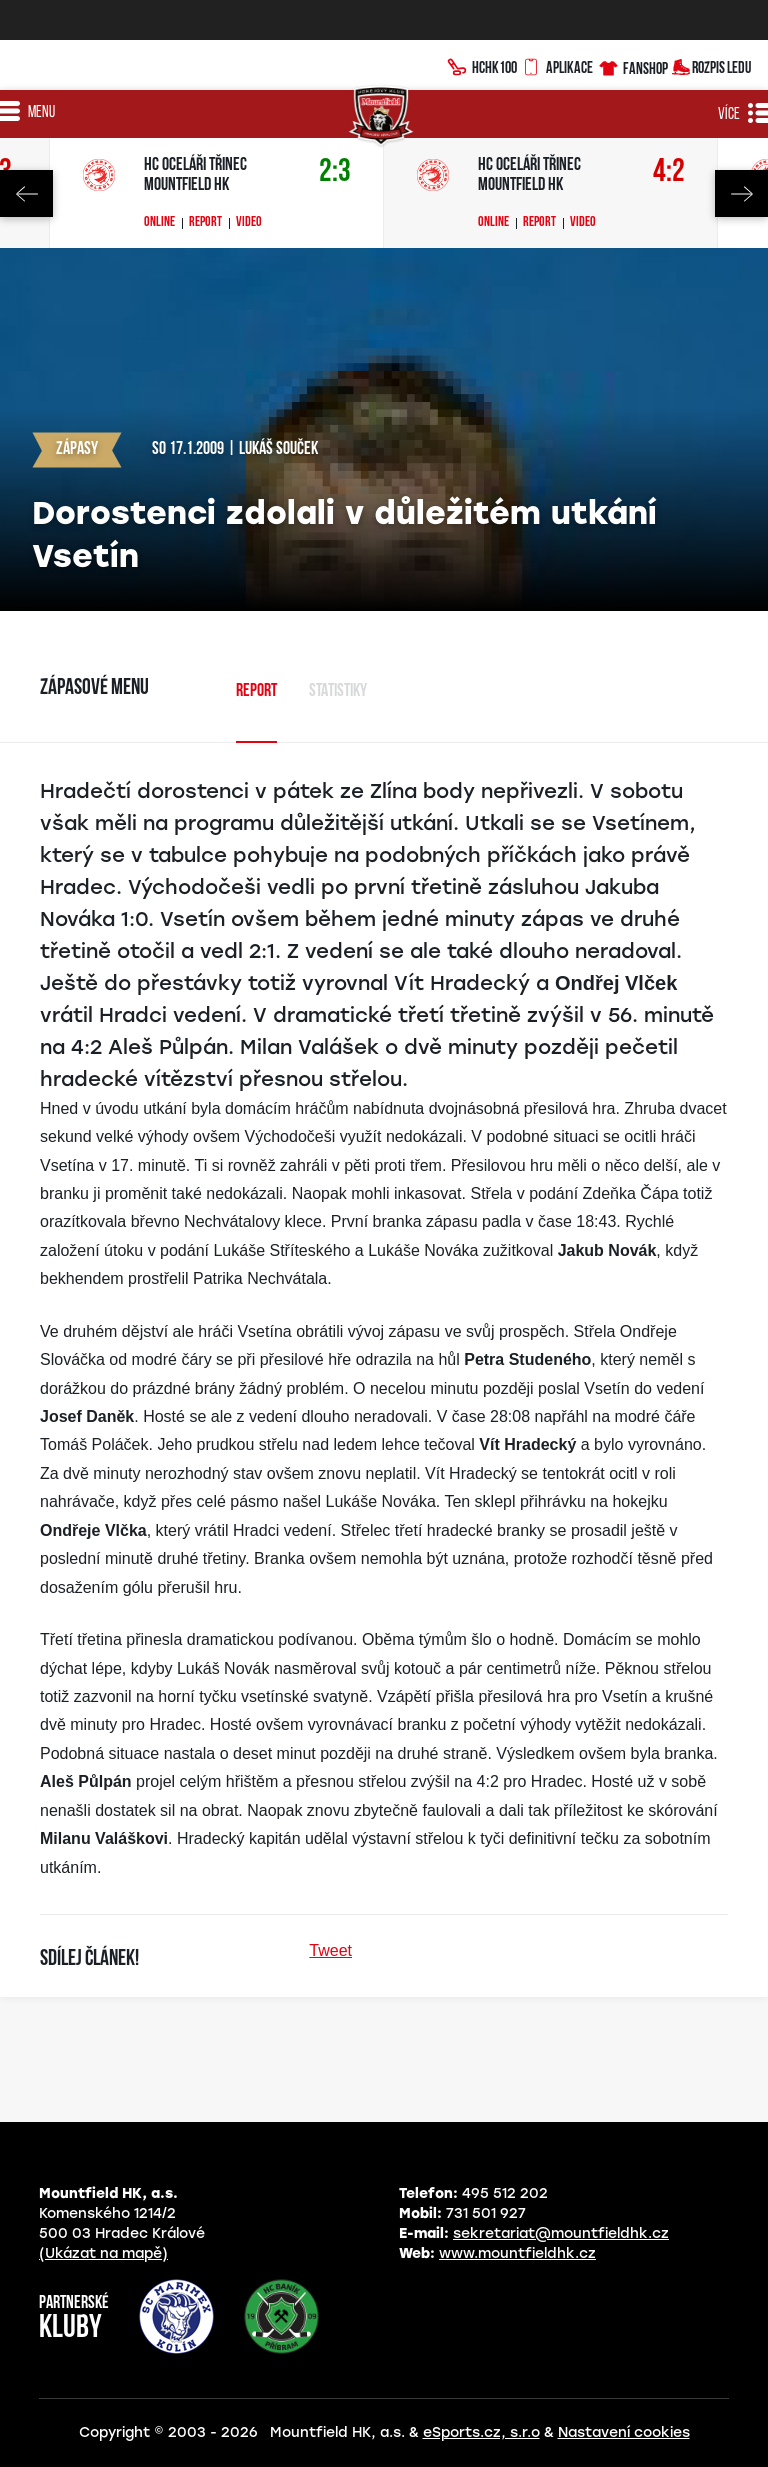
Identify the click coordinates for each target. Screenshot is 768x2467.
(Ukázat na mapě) (103, 2253)
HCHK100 (482, 65)
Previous (26, 193)
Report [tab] (256, 691)
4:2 (669, 172)
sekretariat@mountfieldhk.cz (561, 2233)
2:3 (335, 172)
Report (205, 223)
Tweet (330, 1950)
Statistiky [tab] (338, 691)
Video (249, 223)
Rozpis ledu (711, 65)
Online (159, 223)
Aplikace (557, 65)
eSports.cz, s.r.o (481, 2432)
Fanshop (632, 65)
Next (741, 193)
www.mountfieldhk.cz (517, 2253)
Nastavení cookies (624, 2432)
